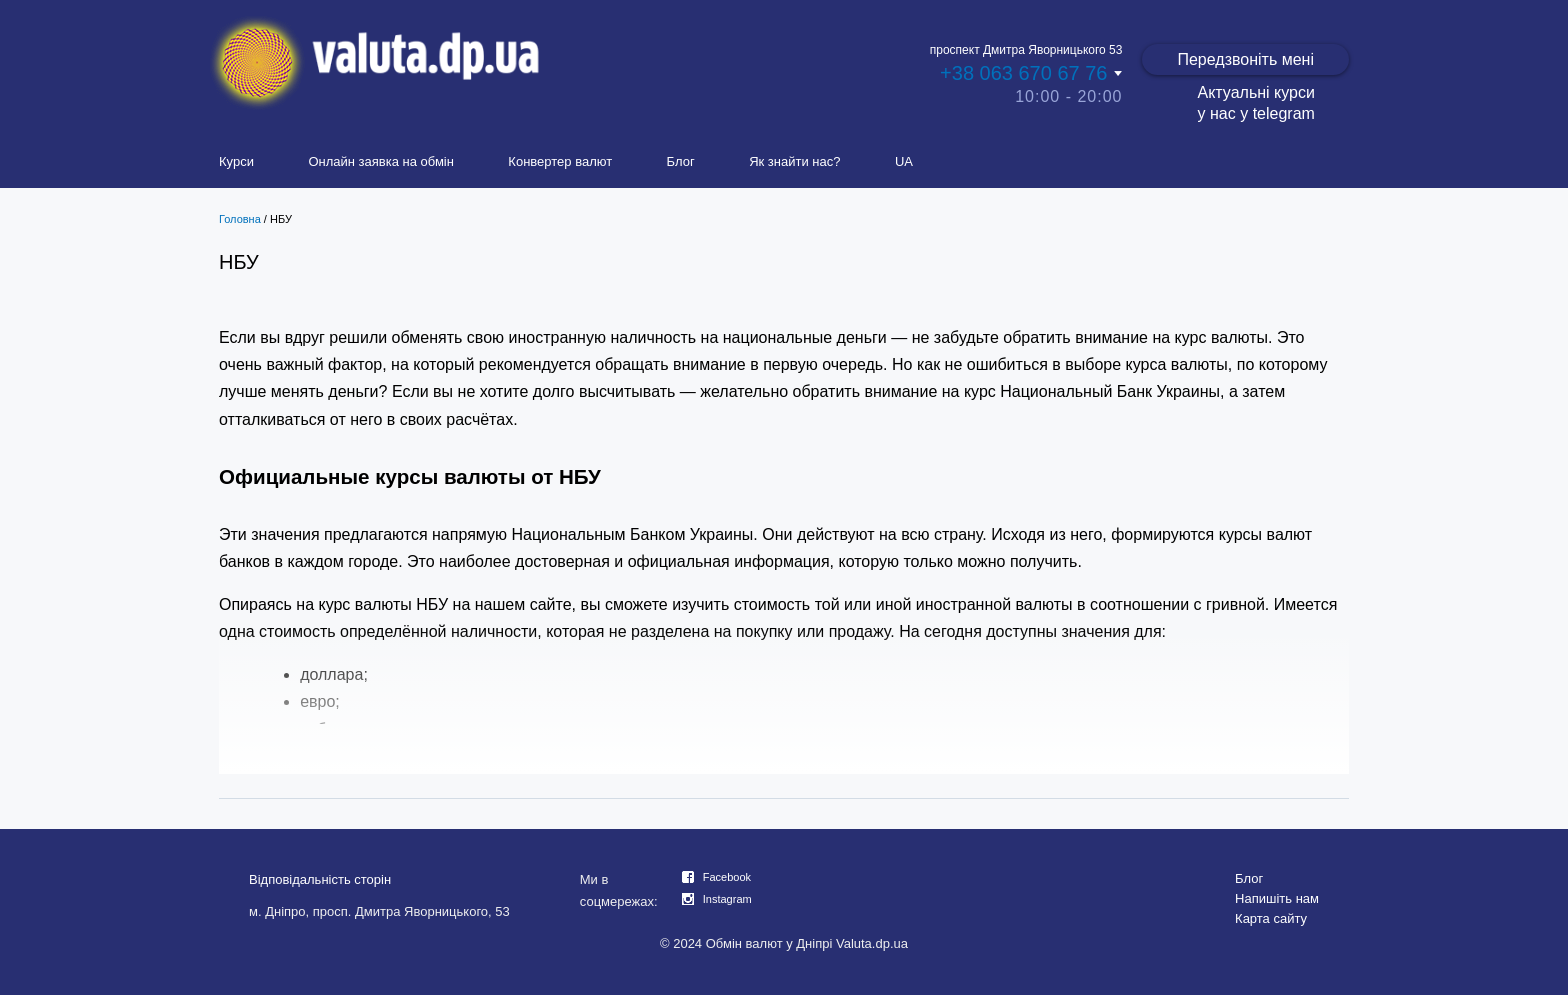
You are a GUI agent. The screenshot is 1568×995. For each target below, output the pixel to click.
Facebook (727, 877)
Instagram (727, 899)
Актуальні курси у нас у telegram (1255, 103)
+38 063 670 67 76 (1023, 73)
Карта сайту (1271, 918)
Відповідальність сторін (320, 879)
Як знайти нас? (794, 161)
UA (904, 161)
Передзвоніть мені (1245, 59)
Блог (681, 161)
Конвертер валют (560, 161)
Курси (236, 161)
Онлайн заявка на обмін (381, 161)
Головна (240, 219)
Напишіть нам (1277, 898)
